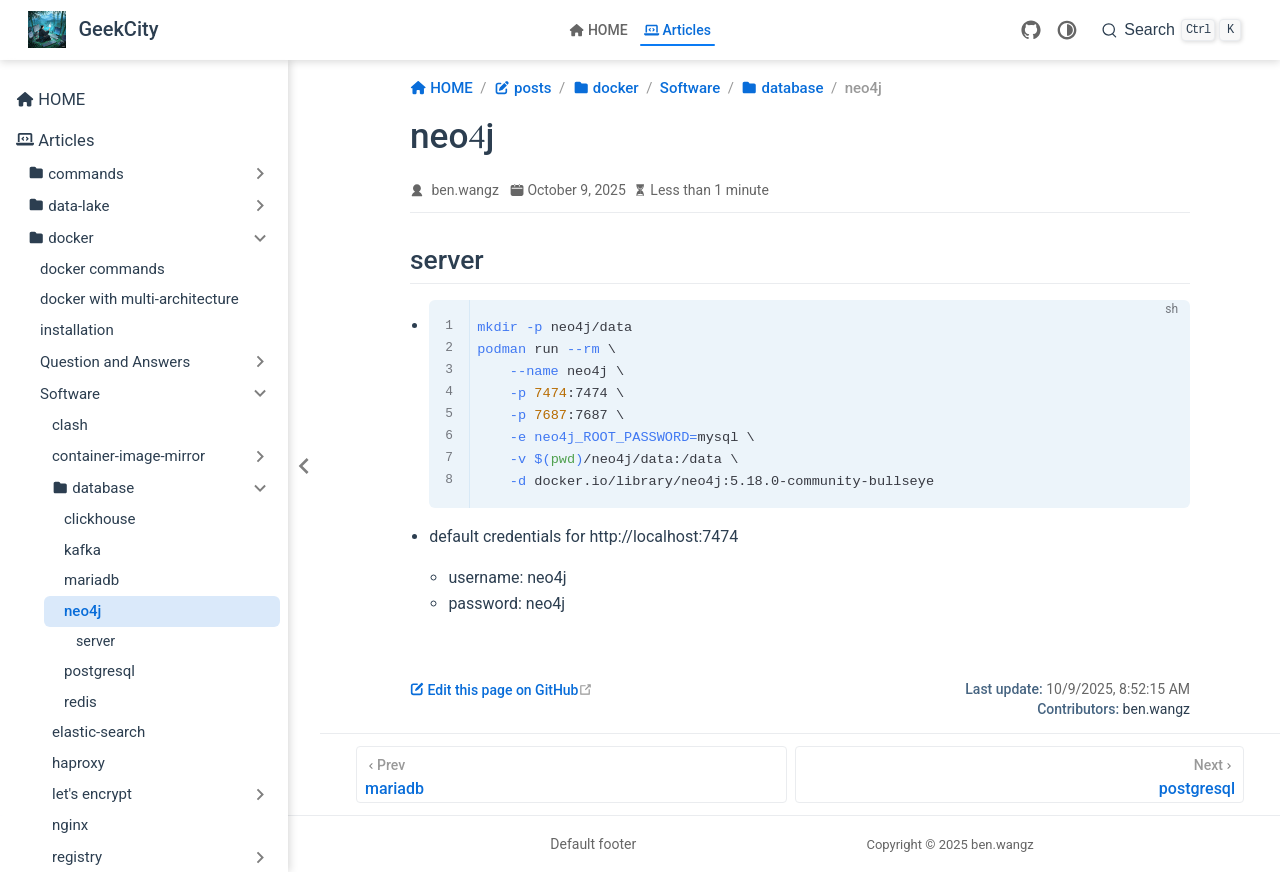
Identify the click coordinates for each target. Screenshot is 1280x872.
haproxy (78, 763)
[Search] (1171, 30)
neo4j (82, 611)
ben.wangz (465, 190)
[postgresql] (1019, 774)
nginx (70, 825)
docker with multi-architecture (139, 299)
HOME (598, 30)
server (95, 641)
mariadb (91, 580)
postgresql (99, 671)
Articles (677, 30)
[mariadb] (571, 774)
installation (77, 330)
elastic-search (98, 732)
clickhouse (100, 519)
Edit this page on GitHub (501, 690)
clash (70, 425)
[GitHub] (1031, 30)
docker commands (102, 269)
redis (80, 702)
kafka (82, 550)
